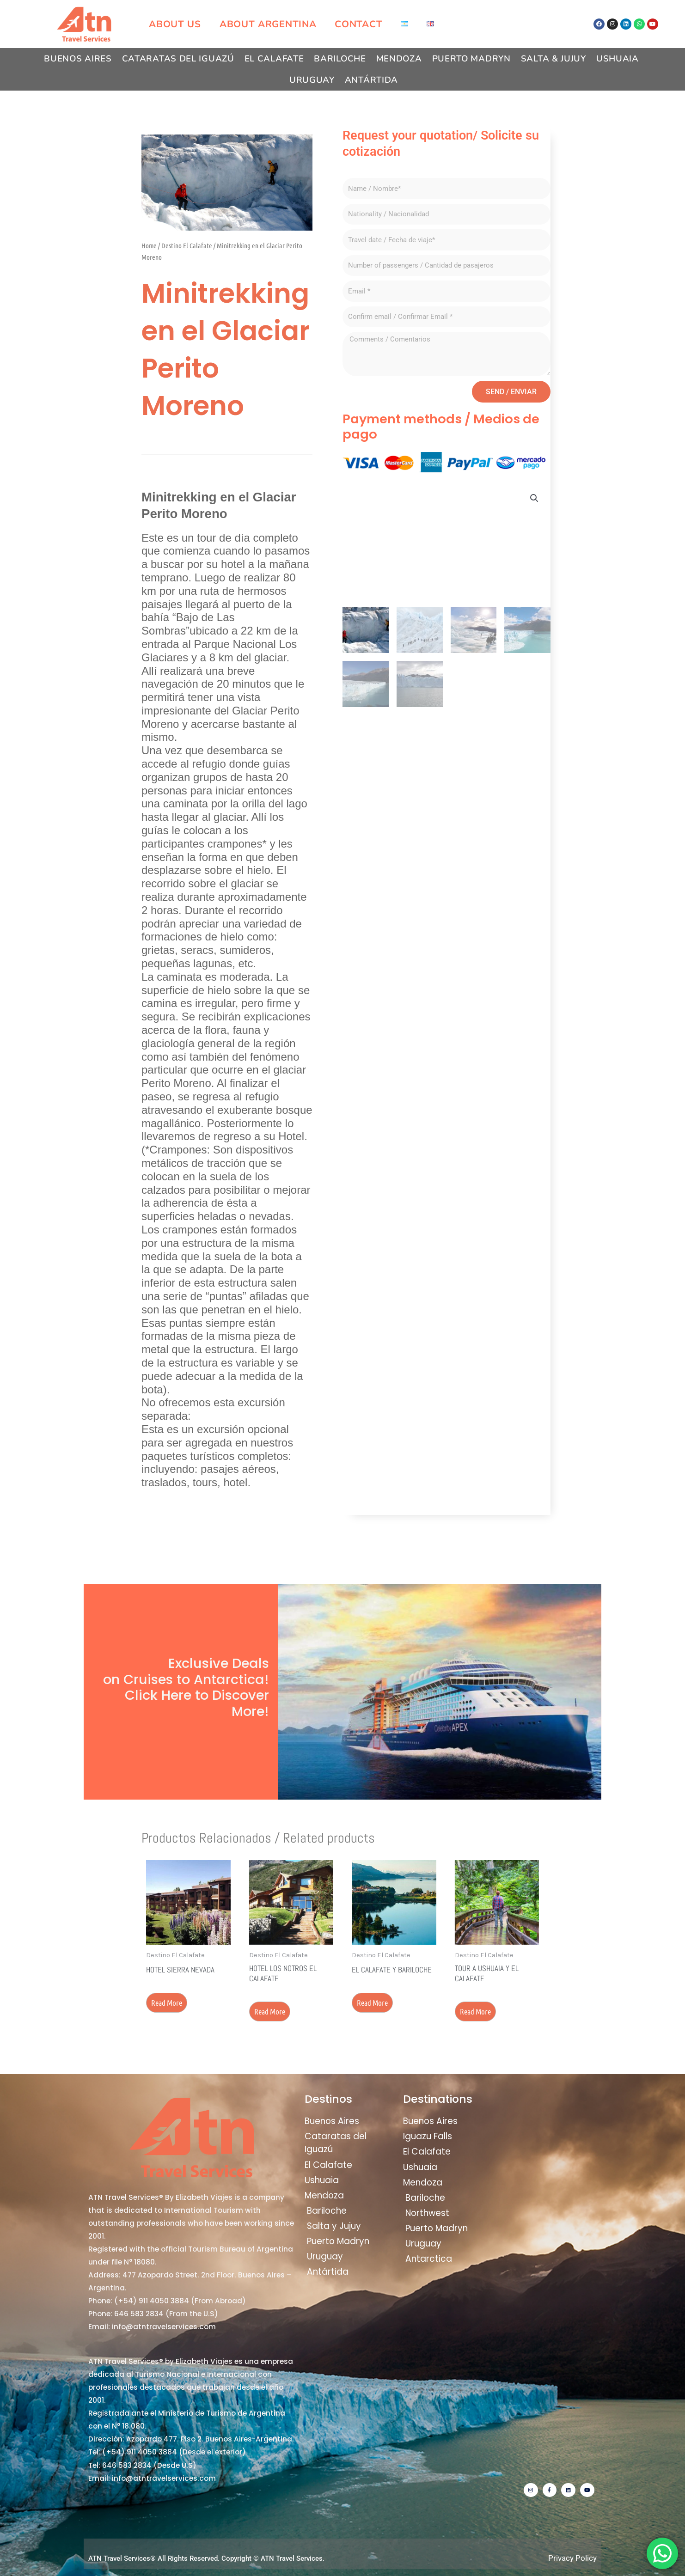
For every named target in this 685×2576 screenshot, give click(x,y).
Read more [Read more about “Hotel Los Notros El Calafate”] (269, 2011)
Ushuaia (617, 59)
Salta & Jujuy (553, 59)
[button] (534, 498)
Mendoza (399, 59)
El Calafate (274, 59)
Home (149, 245)
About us (175, 24)
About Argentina (268, 24)
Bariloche (340, 59)
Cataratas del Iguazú (178, 59)
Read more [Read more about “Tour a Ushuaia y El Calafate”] (475, 2011)
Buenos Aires (77, 59)
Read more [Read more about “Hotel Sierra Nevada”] (166, 2002)
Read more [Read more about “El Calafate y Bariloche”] (372, 2002)
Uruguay (312, 80)
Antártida (371, 80)
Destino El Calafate (186, 245)
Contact (358, 24)
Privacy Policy (572, 2558)
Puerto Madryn (471, 59)
